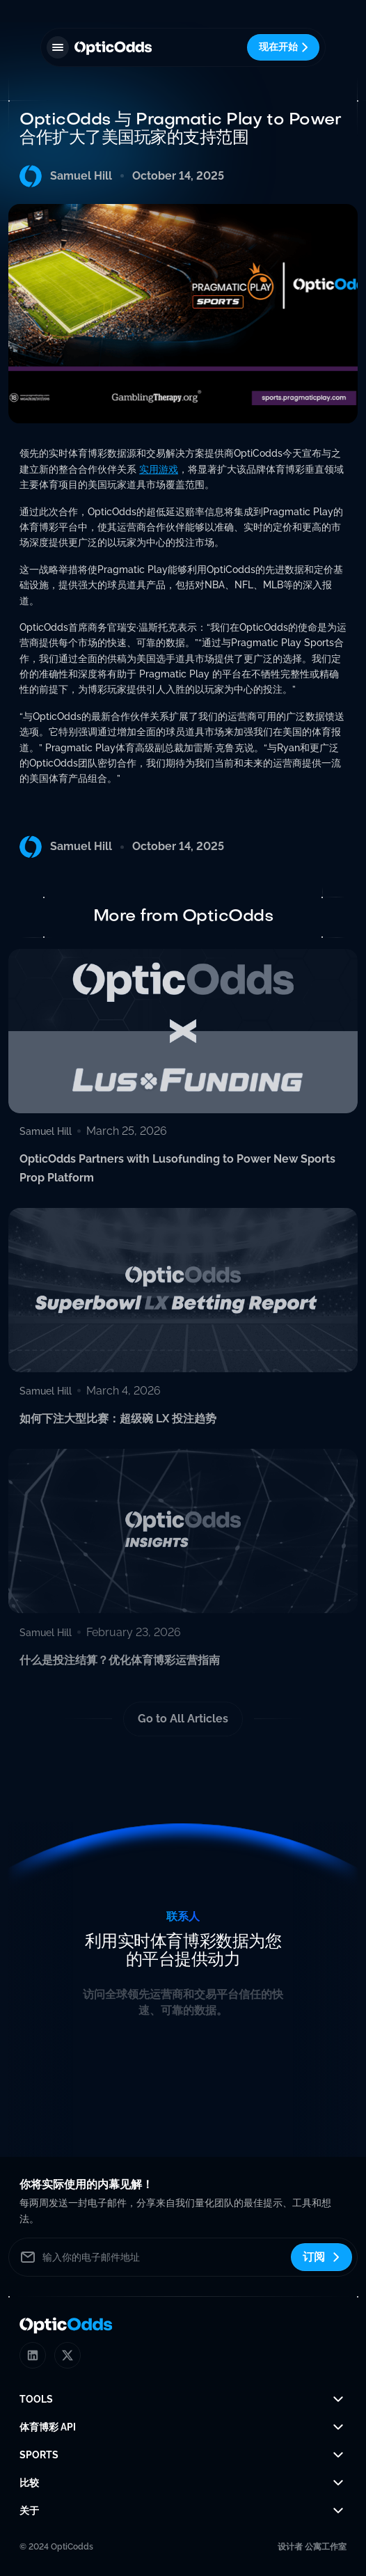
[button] (58, 47)
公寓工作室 (326, 2547)
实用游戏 (158, 470)
